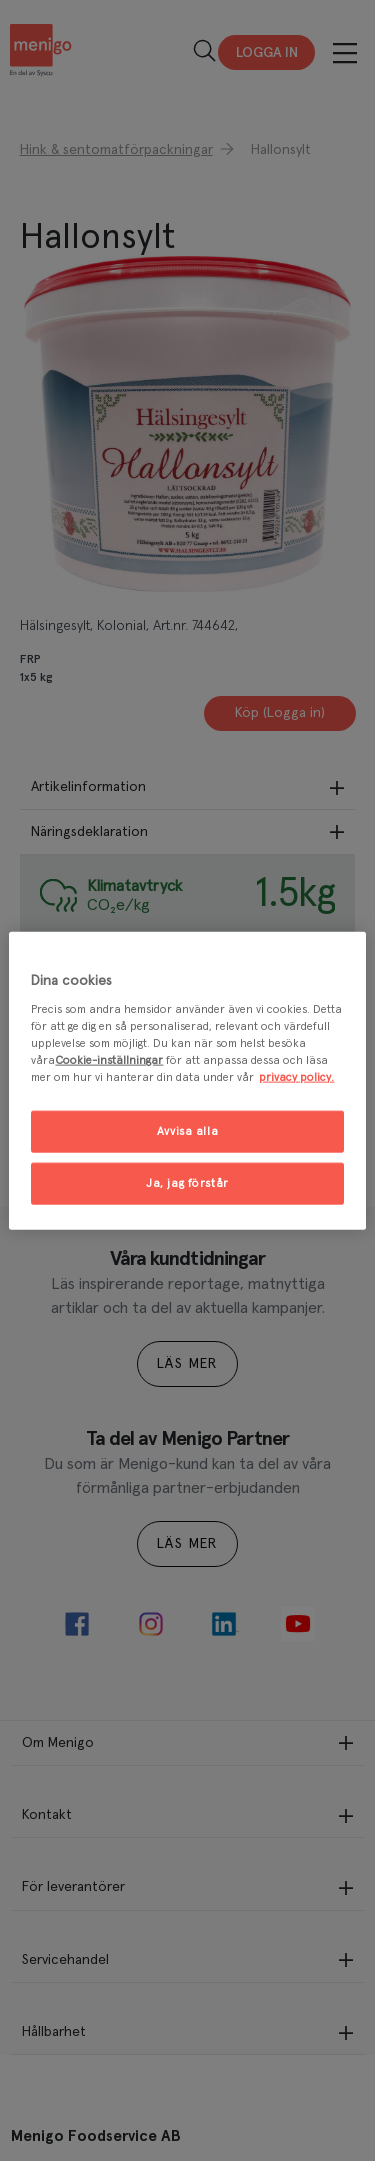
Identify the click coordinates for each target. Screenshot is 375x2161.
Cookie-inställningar (109, 1060)
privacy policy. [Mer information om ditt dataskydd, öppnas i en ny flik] (296, 1077)
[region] (187, 1080)
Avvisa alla (187, 1131)
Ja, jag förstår (187, 1183)
